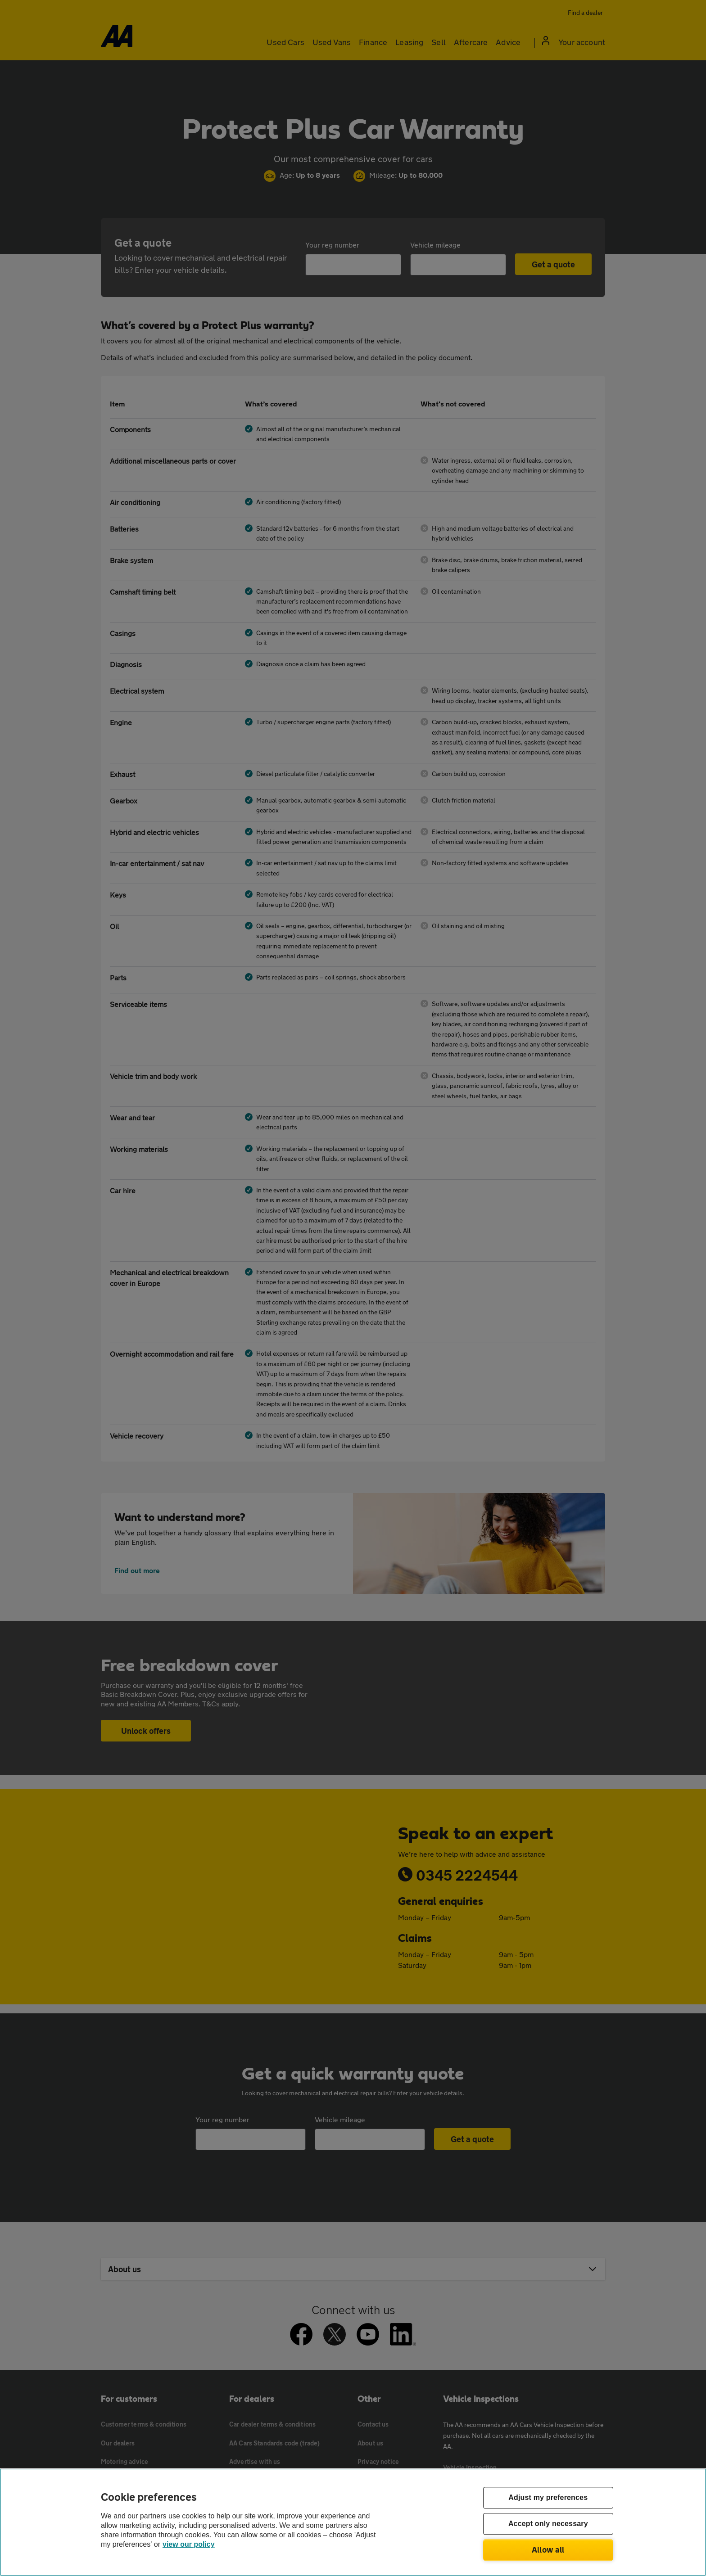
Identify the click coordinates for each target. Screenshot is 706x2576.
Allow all (548, 2549)
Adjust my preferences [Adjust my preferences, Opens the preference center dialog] (548, 2498)
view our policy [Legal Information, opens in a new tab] (189, 2544)
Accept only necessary (548, 2524)
